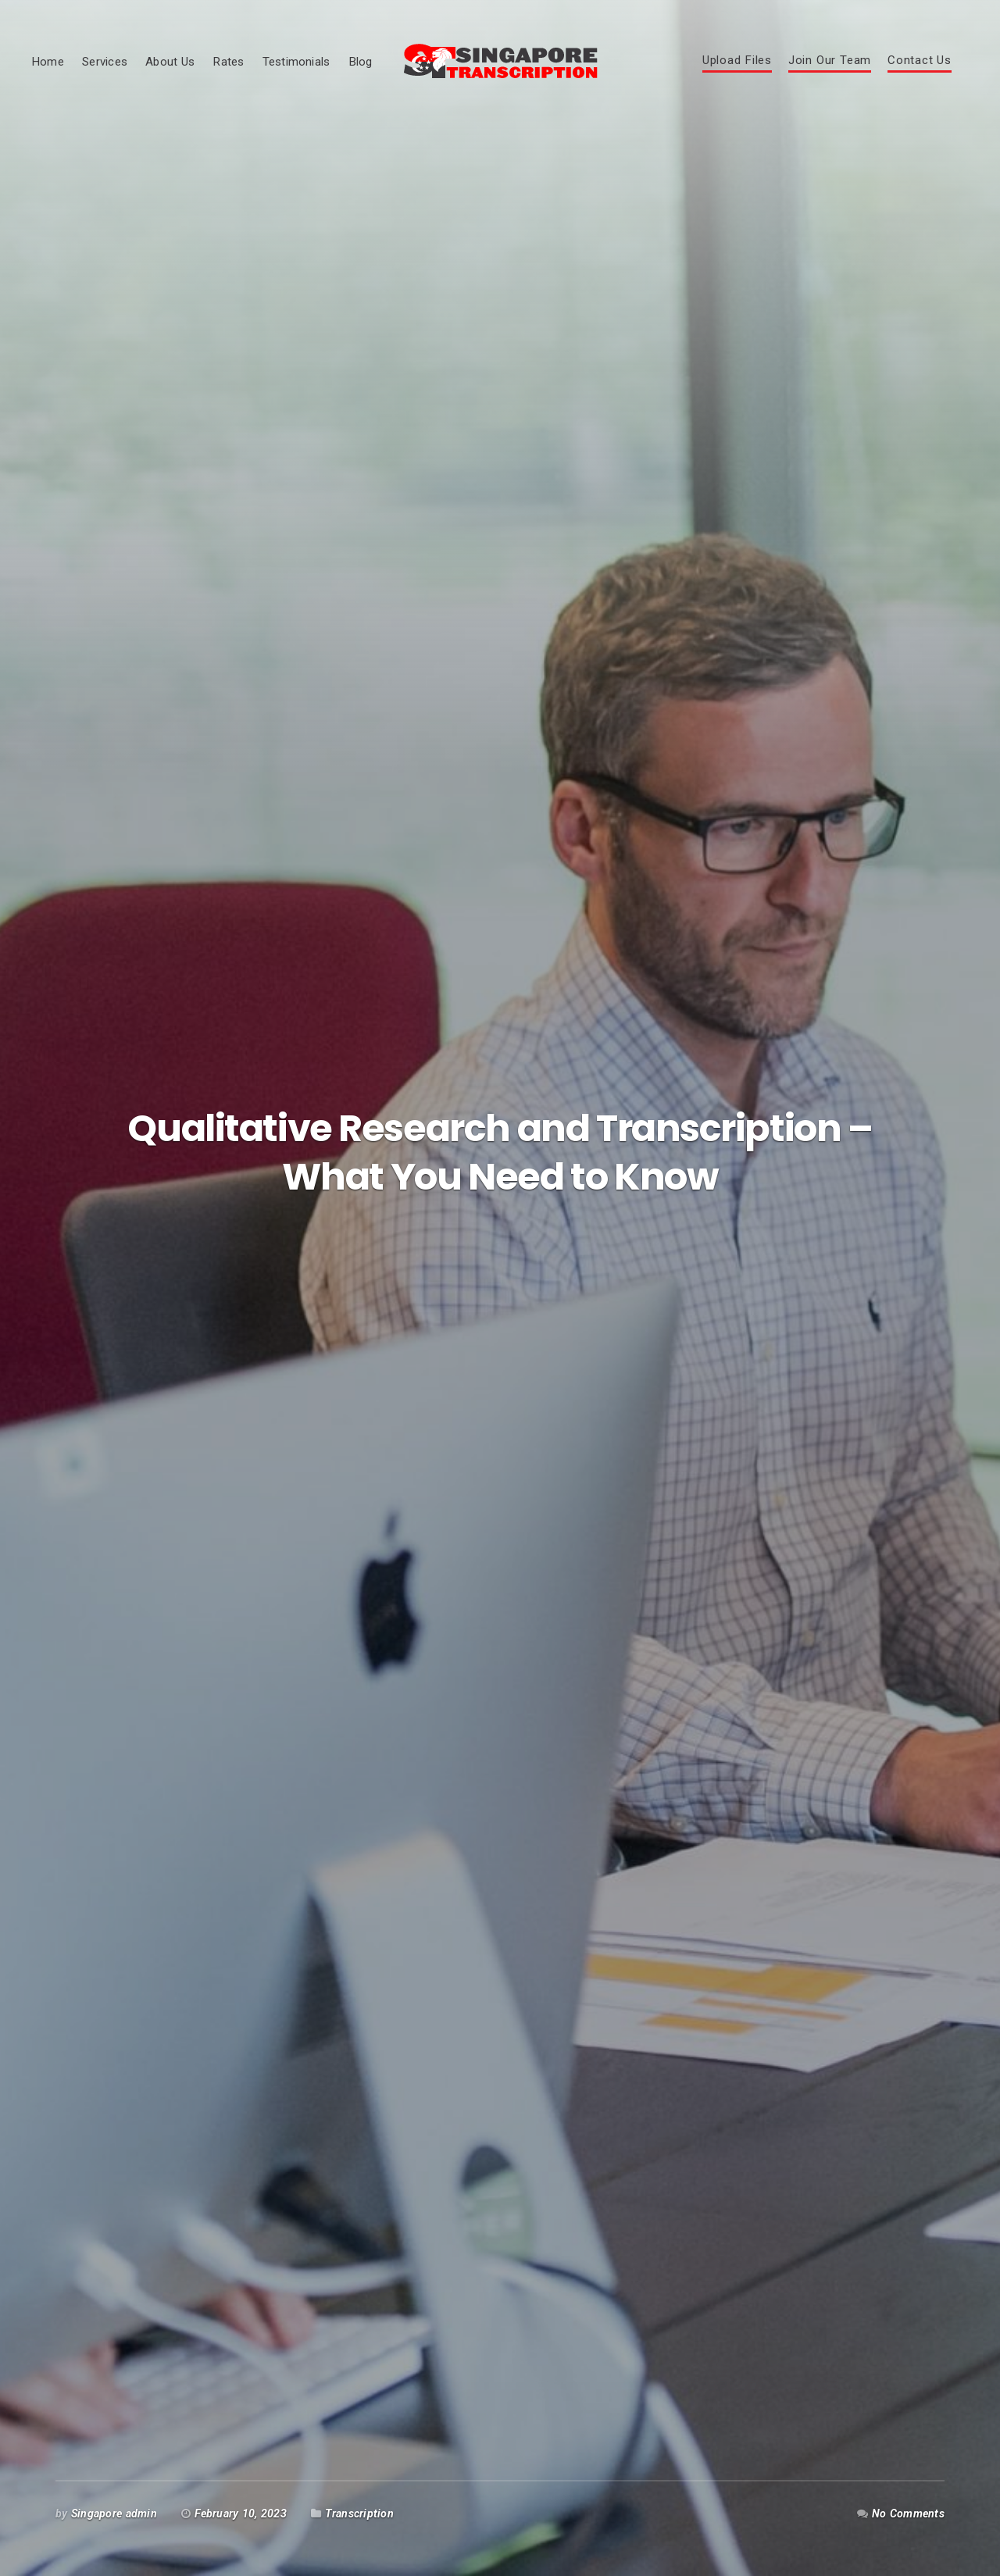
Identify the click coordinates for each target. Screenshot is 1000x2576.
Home (47, 62)
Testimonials (296, 62)
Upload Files (737, 61)
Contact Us (920, 61)
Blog (360, 62)
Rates (228, 62)
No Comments (908, 2513)
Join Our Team (829, 61)
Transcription (359, 2513)
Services (104, 62)
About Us (170, 62)
